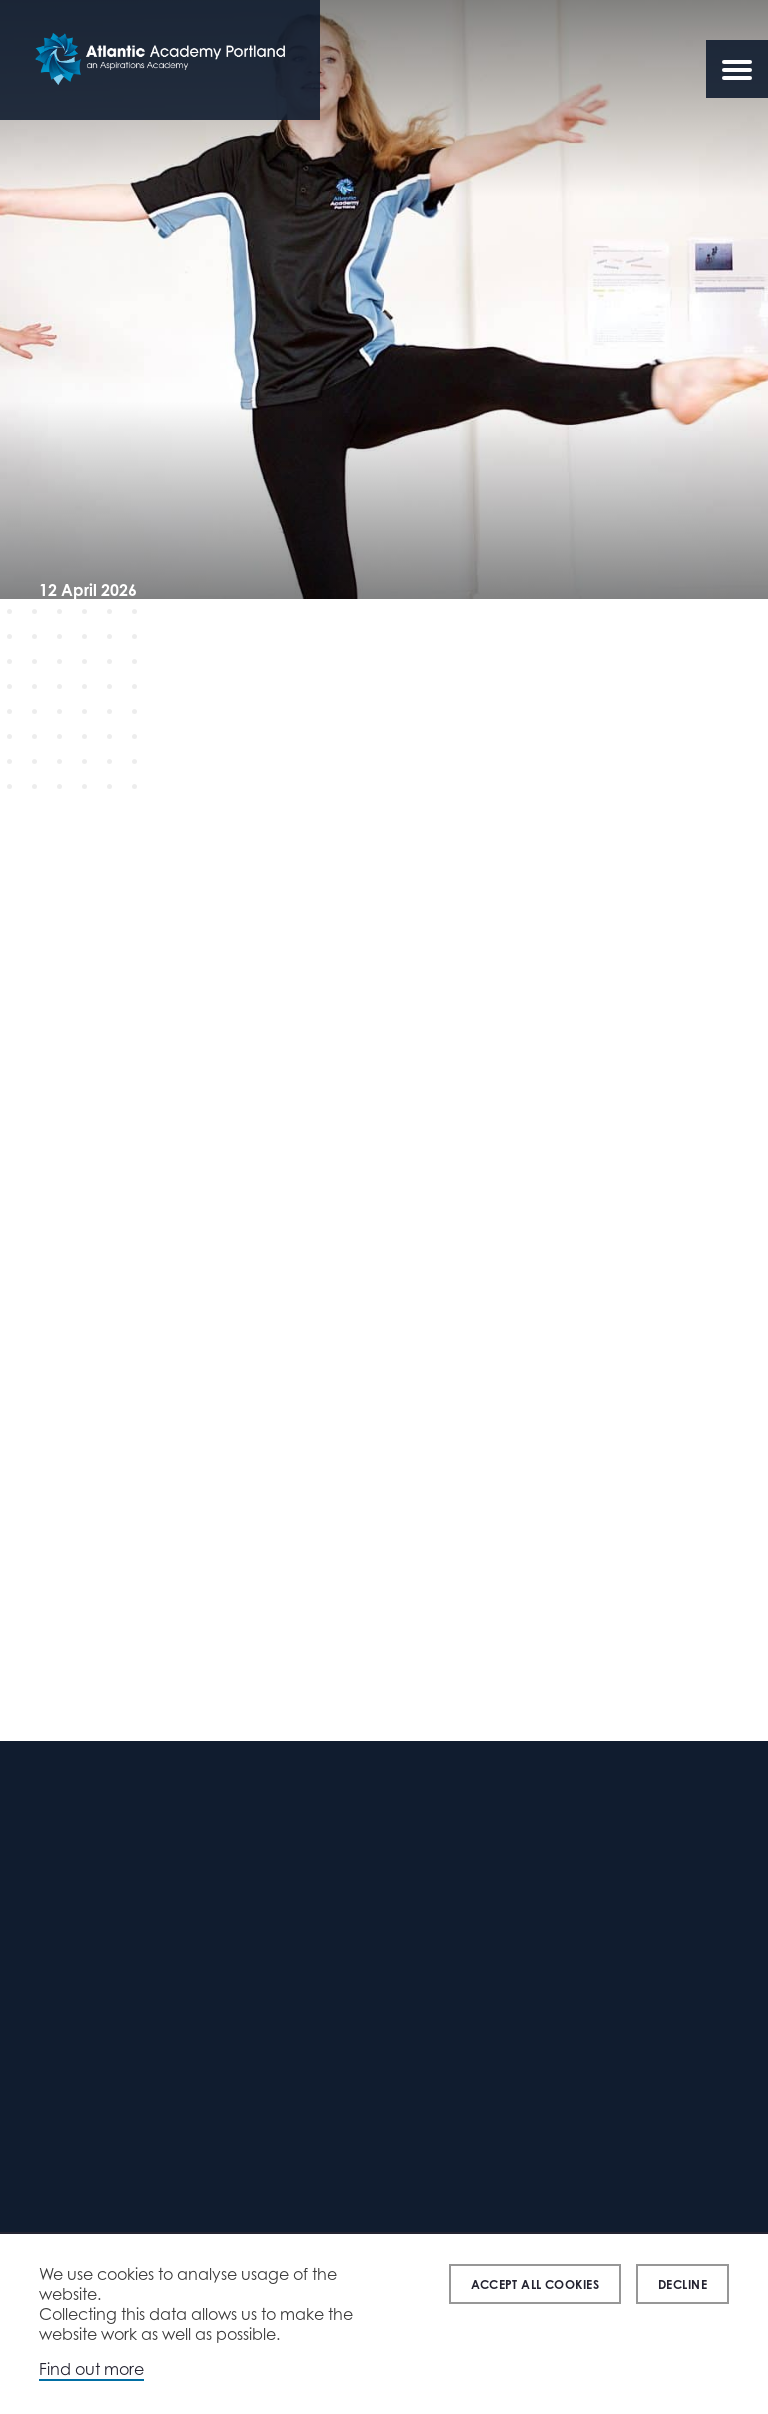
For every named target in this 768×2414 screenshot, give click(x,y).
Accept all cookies (535, 2284)
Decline (682, 2284)
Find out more (91, 2369)
